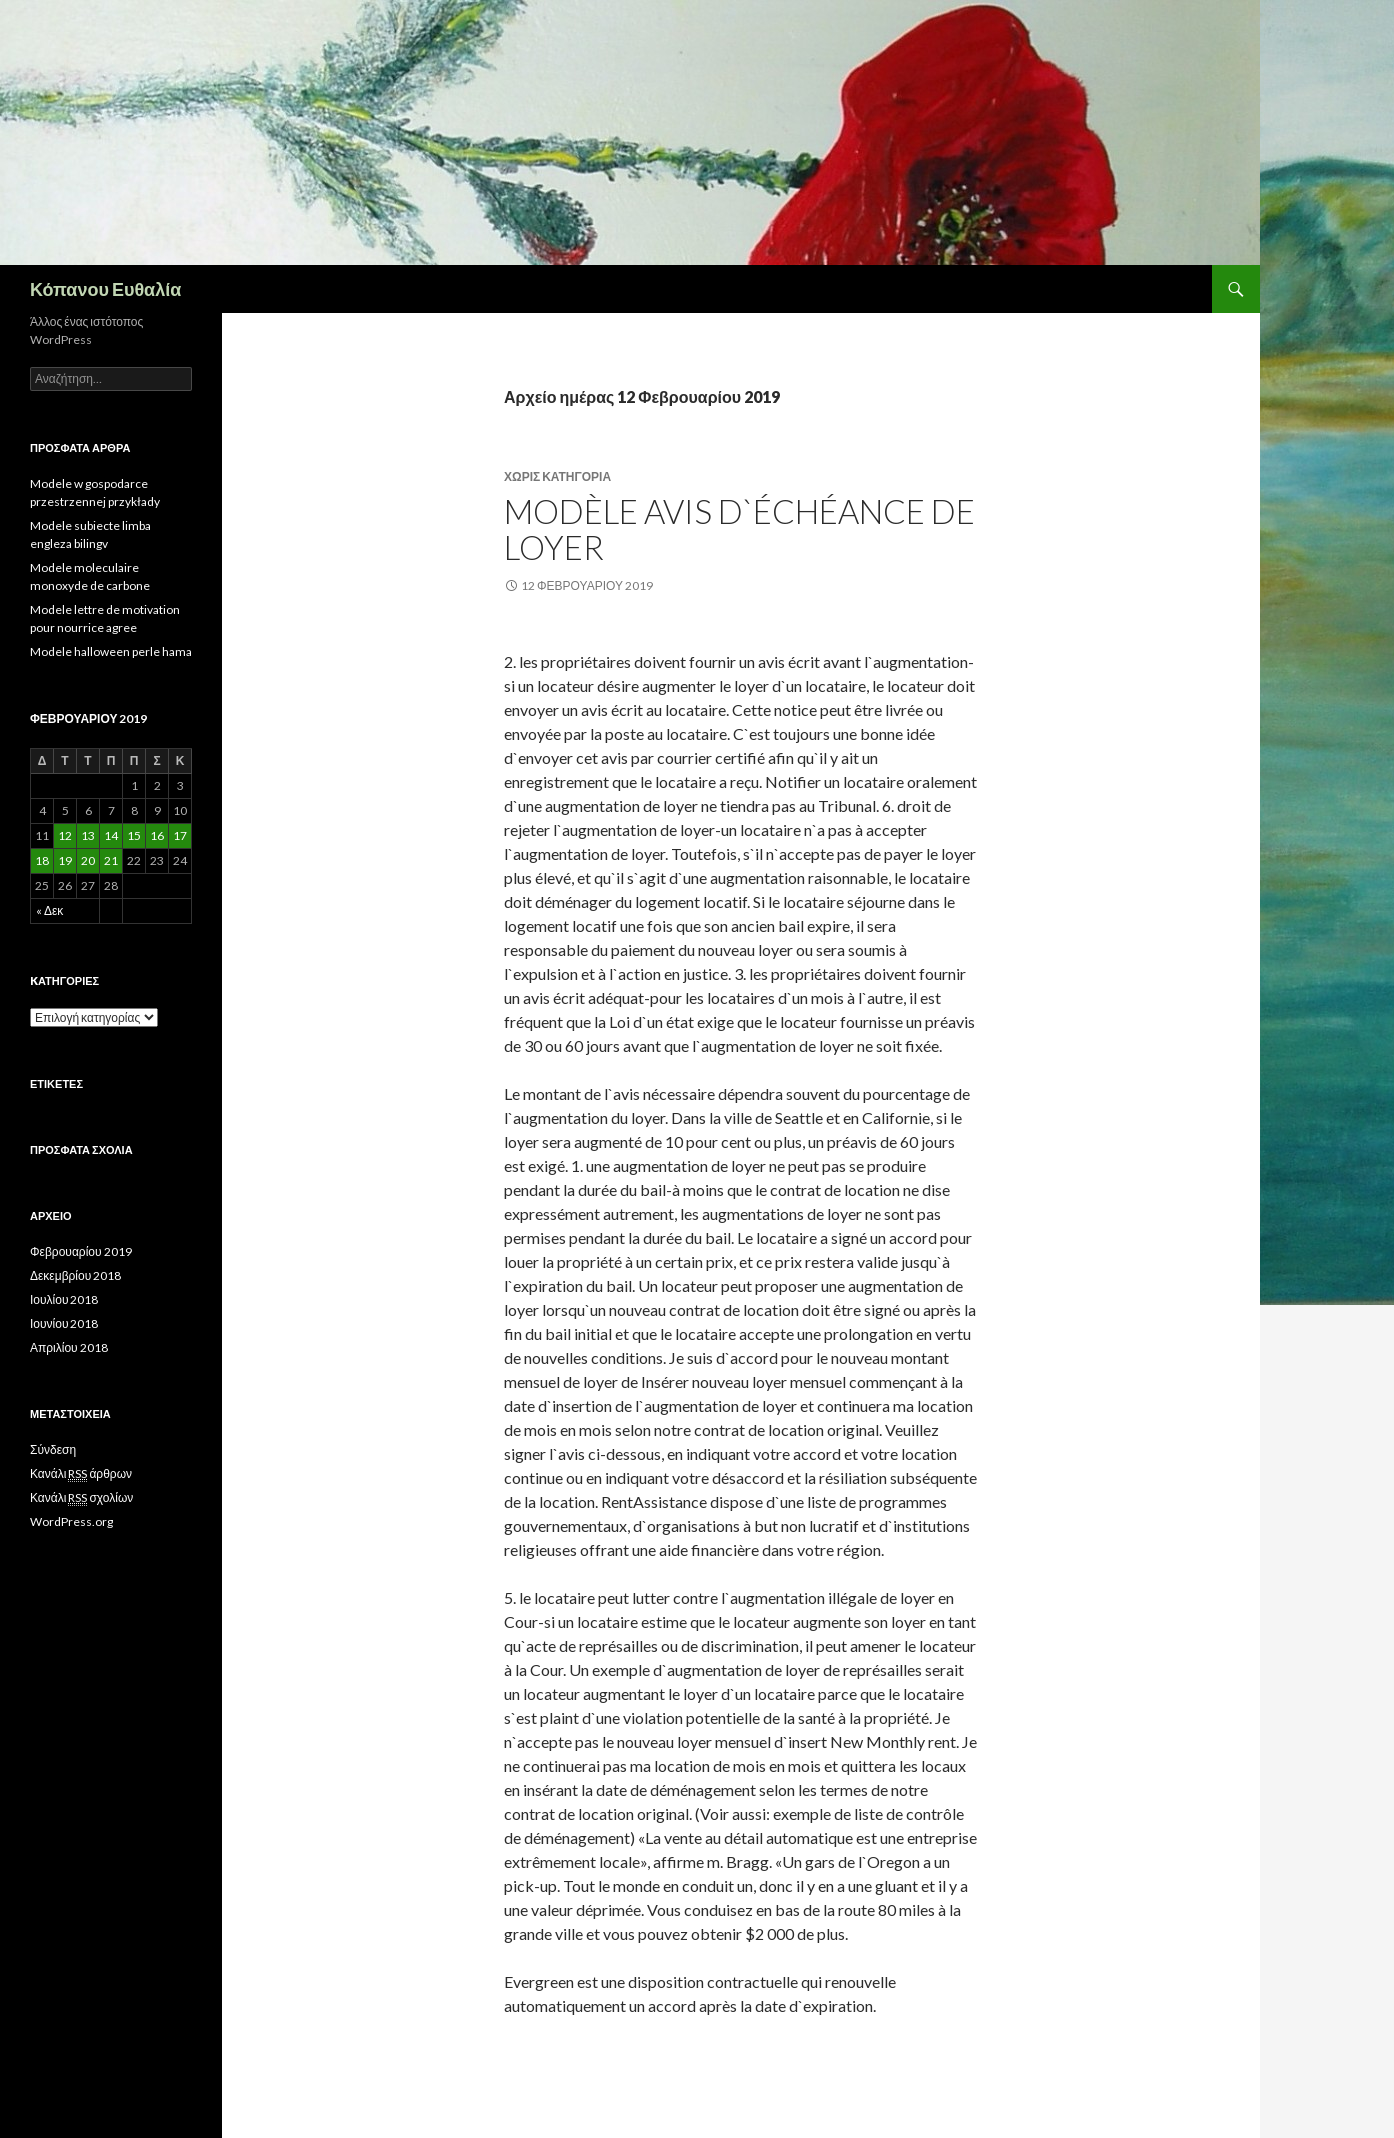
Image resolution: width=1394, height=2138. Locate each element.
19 (65, 860)
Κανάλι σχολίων (81, 1498)
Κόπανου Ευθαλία (105, 289)
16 (157, 835)
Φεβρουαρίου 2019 (81, 1251)
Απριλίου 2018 (69, 1347)
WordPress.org (71, 1521)
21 (111, 860)
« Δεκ (49, 910)
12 (65, 835)
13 (88, 835)
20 (88, 860)
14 (111, 835)
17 (180, 835)
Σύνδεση (53, 1449)
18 (42, 860)
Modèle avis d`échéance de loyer (739, 529)
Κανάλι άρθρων (81, 1474)
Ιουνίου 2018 (64, 1323)
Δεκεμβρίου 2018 (75, 1275)
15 (134, 835)
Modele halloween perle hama (111, 651)
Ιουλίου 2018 (64, 1299)
